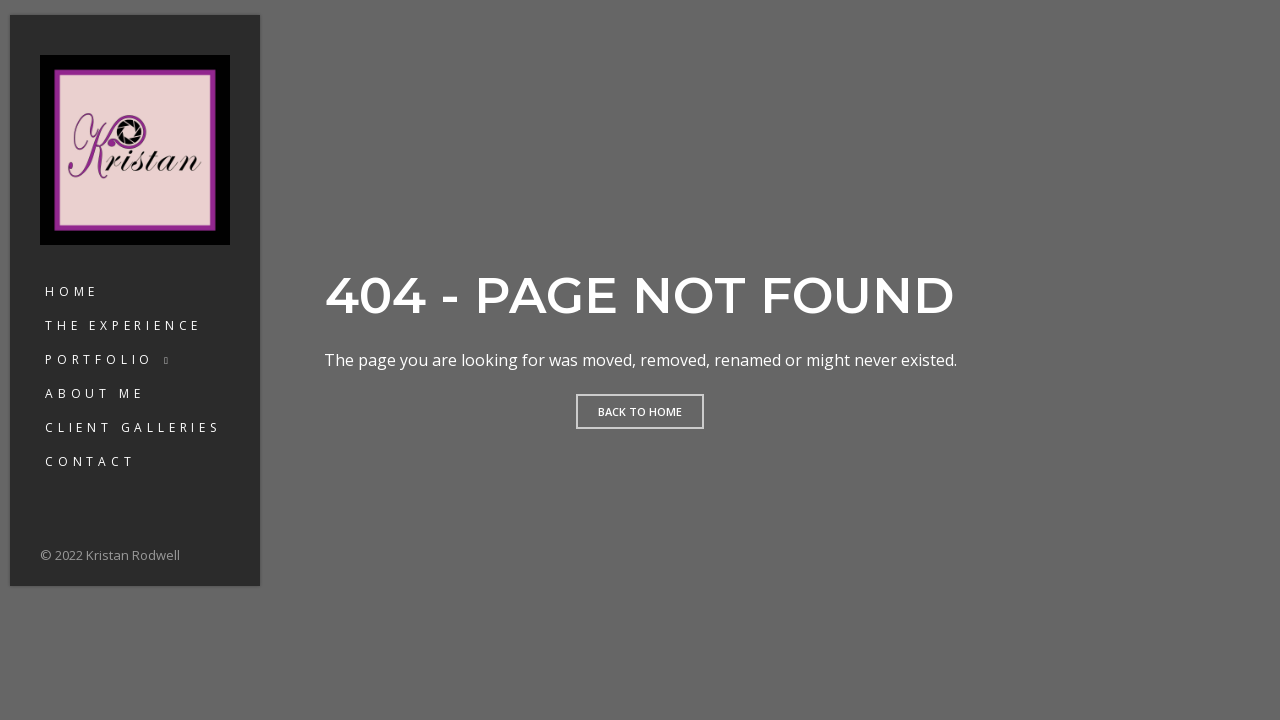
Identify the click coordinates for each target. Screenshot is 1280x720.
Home (72, 291)
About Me (94, 393)
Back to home (640, 411)
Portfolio (99, 359)
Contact (90, 461)
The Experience (123, 325)
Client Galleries (133, 427)
